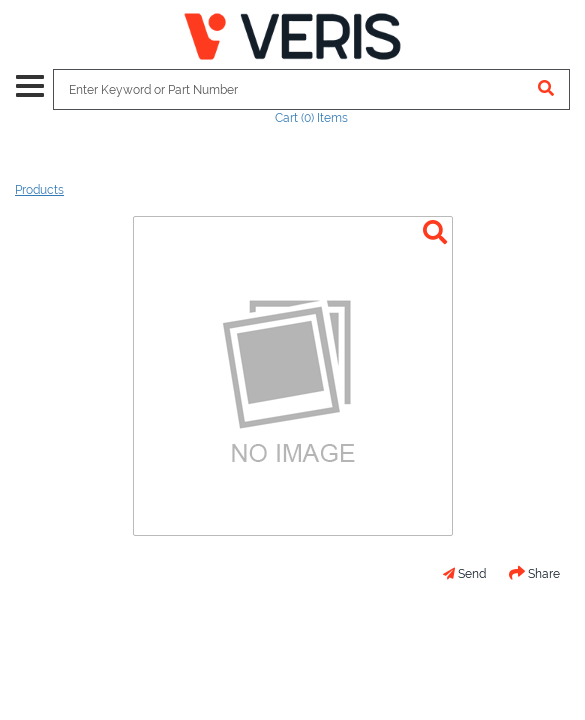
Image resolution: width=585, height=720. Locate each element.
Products (39, 190)
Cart (311, 118)
